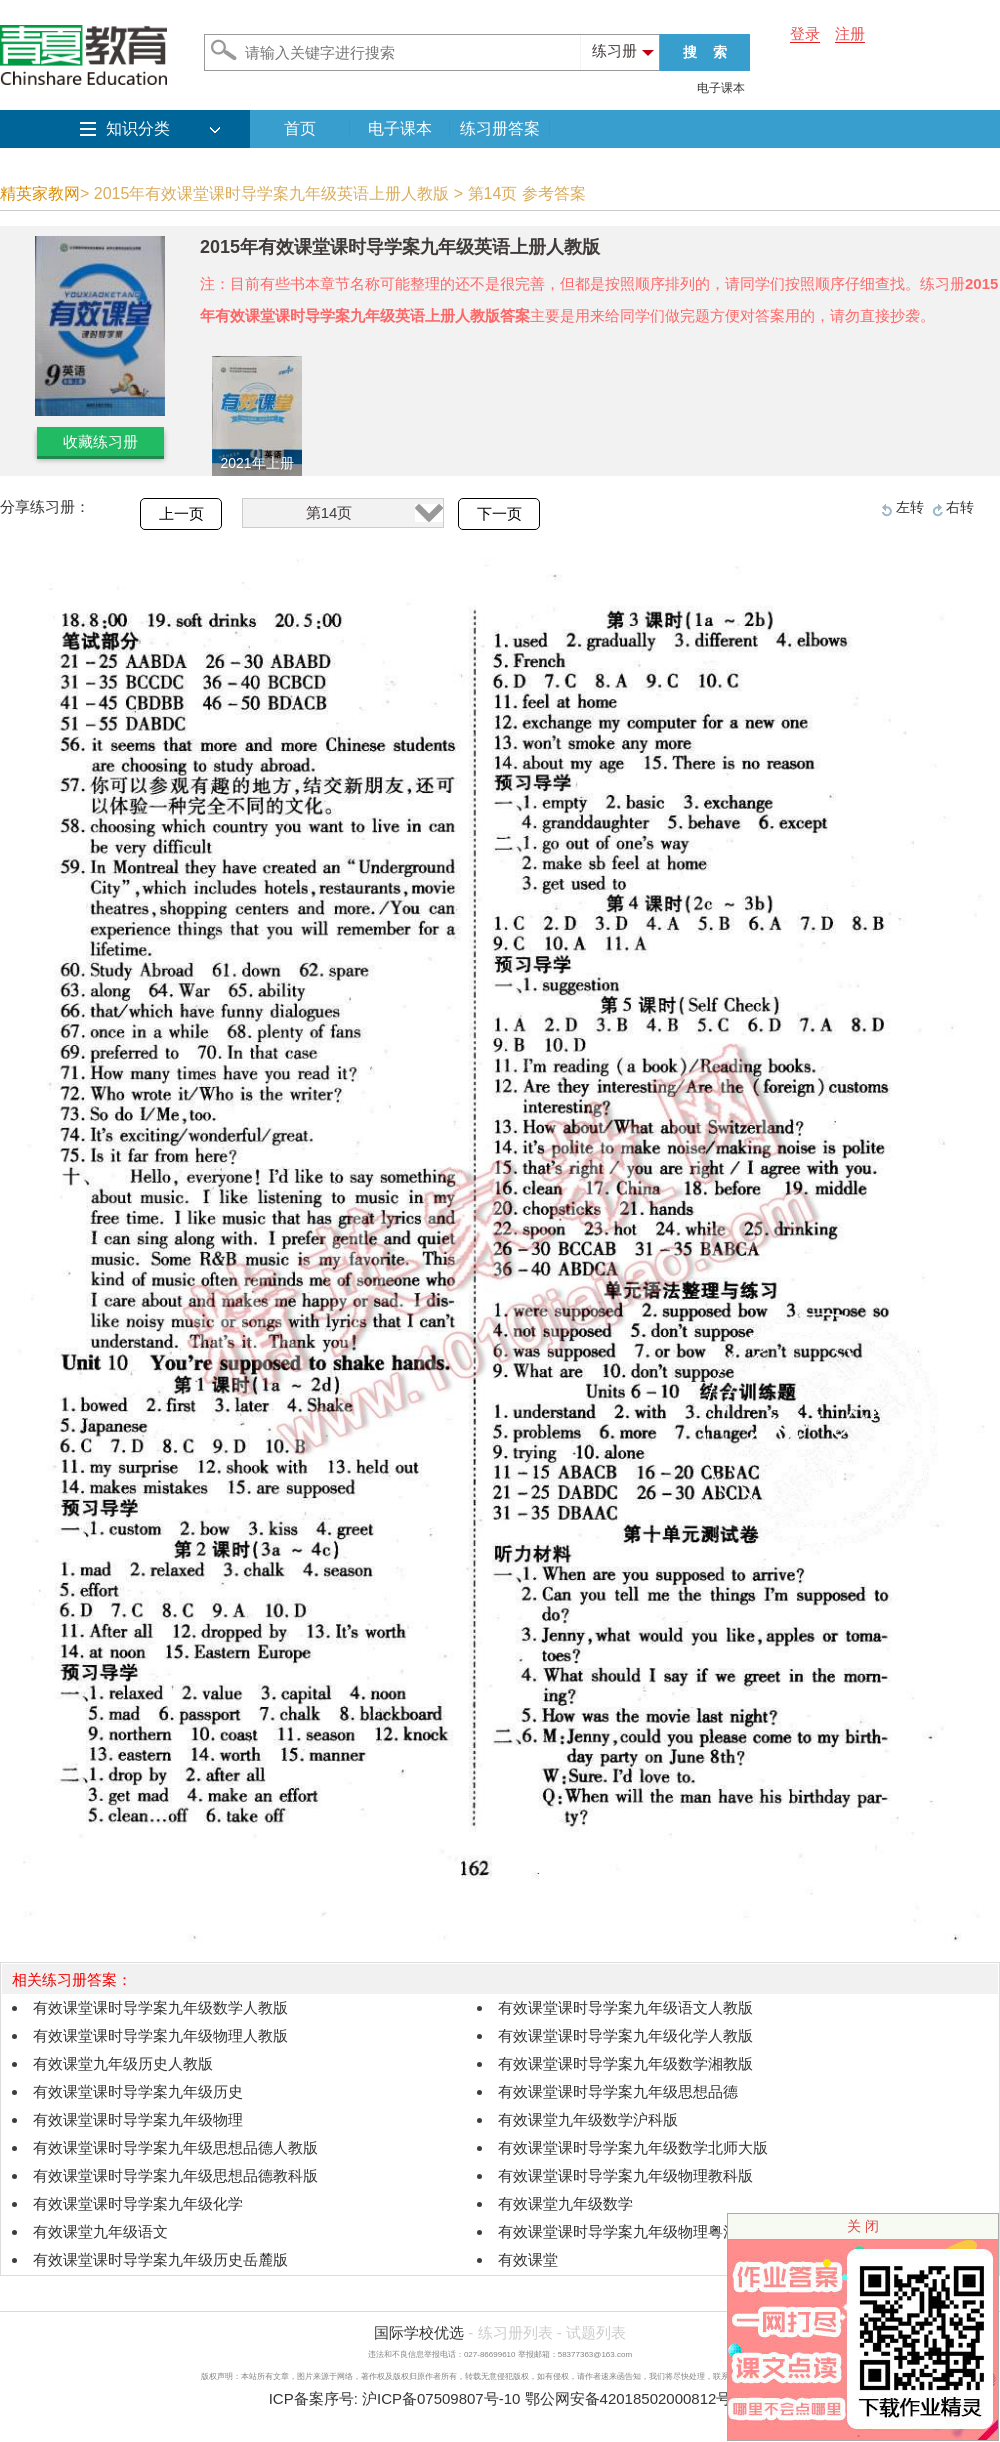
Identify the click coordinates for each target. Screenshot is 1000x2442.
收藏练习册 (100, 441)
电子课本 (721, 88)
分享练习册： (45, 506)
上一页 (181, 514)
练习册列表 (515, 2332)
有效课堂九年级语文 (100, 2231)
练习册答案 (500, 128)
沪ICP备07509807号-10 (441, 2398)
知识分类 (138, 128)
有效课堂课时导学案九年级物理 (138, 2119)
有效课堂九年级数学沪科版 (588, 2119)
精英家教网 (40, 193)
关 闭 (863, 2226)
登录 (805, 33)
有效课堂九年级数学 (565, 2203)
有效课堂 (528, 2259)
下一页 (499, 514)
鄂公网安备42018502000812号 (628, 2398)
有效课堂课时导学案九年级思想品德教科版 (175, 2175)
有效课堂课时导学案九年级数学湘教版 (625, 2063)
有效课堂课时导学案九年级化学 (138, 2203)
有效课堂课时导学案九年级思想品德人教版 (175, 2147)
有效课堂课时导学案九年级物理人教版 (160, 2035)
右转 (960, 507)
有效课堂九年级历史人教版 (123, 2063)
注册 (850, 33)
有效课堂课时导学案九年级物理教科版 (625, 2175)
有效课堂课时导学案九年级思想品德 (618, 2091)
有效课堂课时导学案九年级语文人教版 (625, 2007)
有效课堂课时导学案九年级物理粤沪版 (625, 2231)
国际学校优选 (419, 2332)
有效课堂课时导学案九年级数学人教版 (160, 2007)
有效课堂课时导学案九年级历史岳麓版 (160, 2259)
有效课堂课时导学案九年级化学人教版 (625, 2035)
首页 (300, 128)
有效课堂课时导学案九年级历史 (138, 2091)
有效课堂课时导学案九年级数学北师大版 (633, 2147)
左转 (910, 507)
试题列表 (596, 2332)
